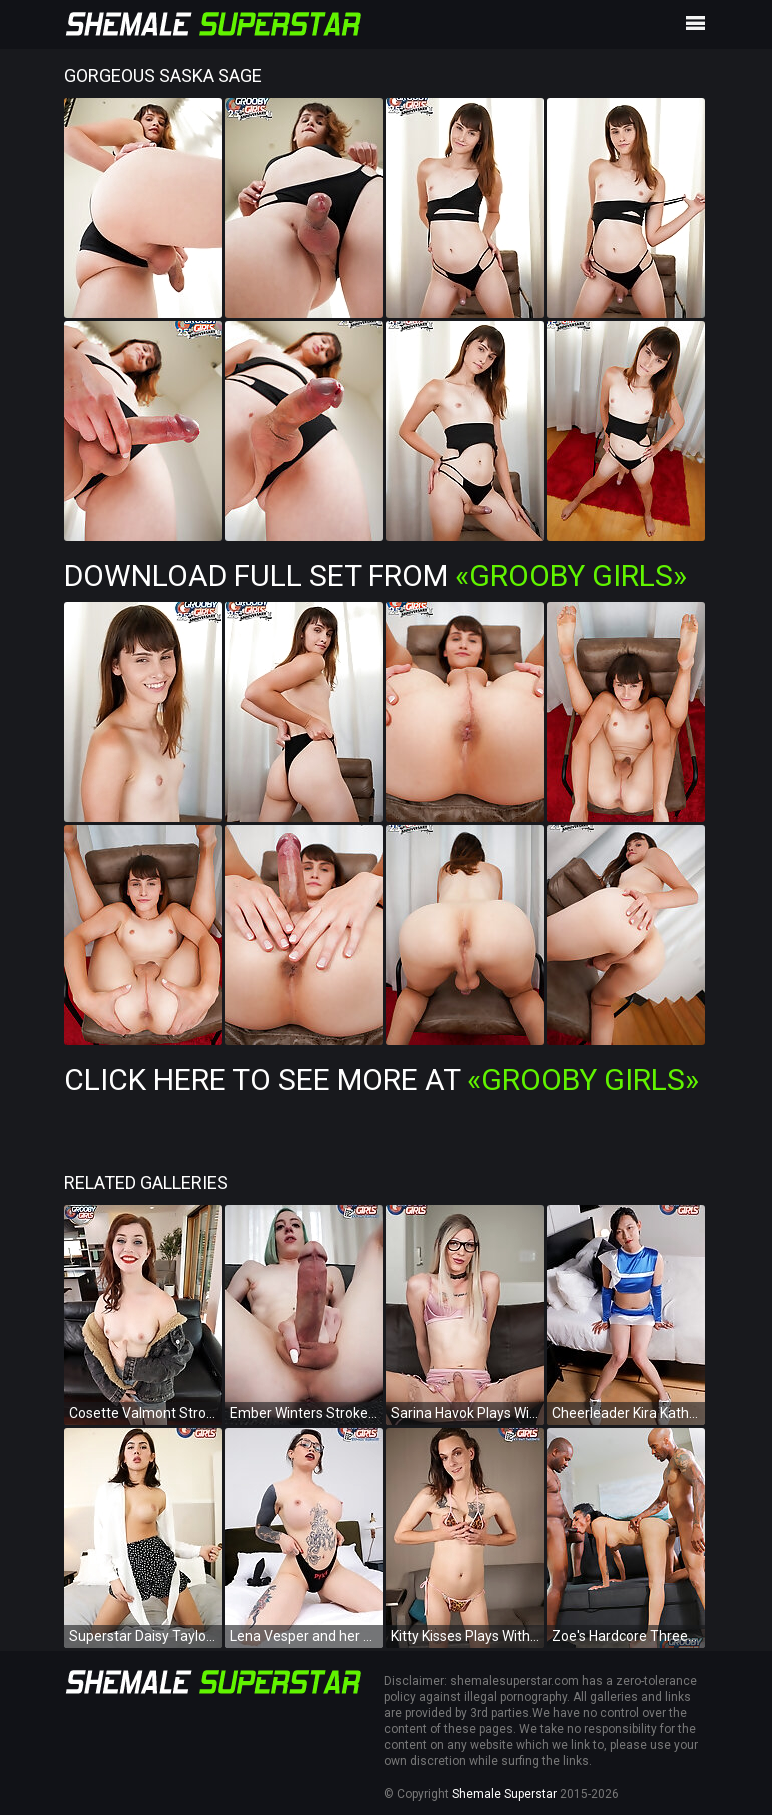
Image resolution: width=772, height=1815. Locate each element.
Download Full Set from (375, 575)
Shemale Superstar (504, 1794)
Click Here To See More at (381, 1079)
